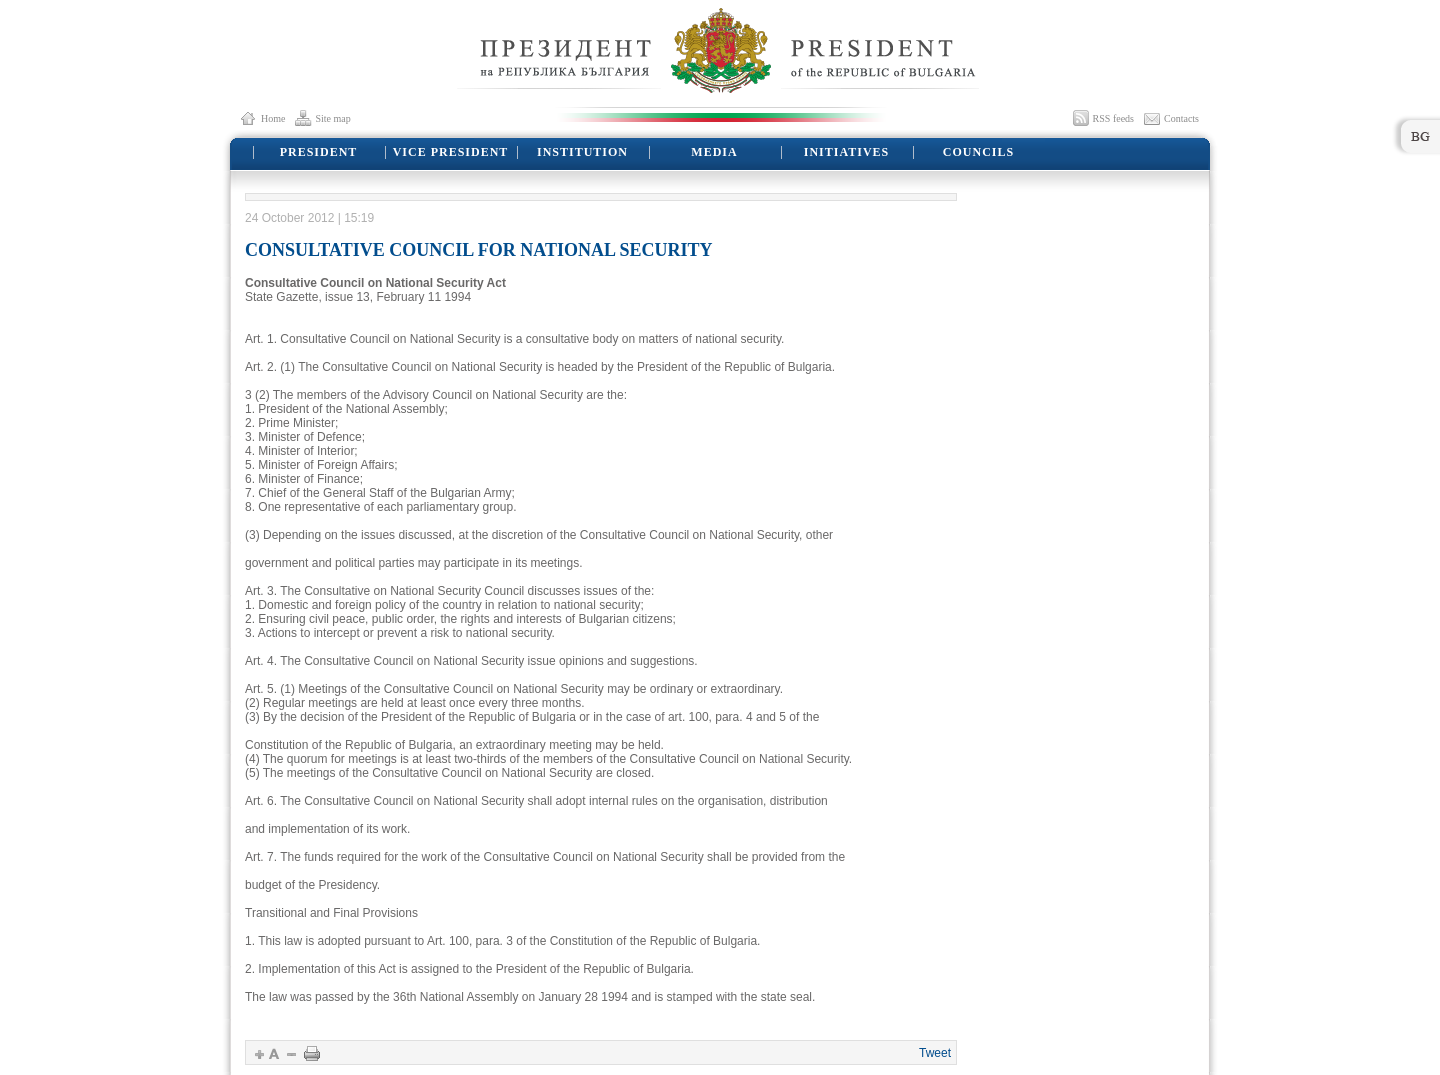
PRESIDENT (319, 152)
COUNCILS (978, 152)
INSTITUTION (582, 152)
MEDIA (714, 152)
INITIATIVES (846, 152)
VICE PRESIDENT (451, 152)
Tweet (935, 1053)
